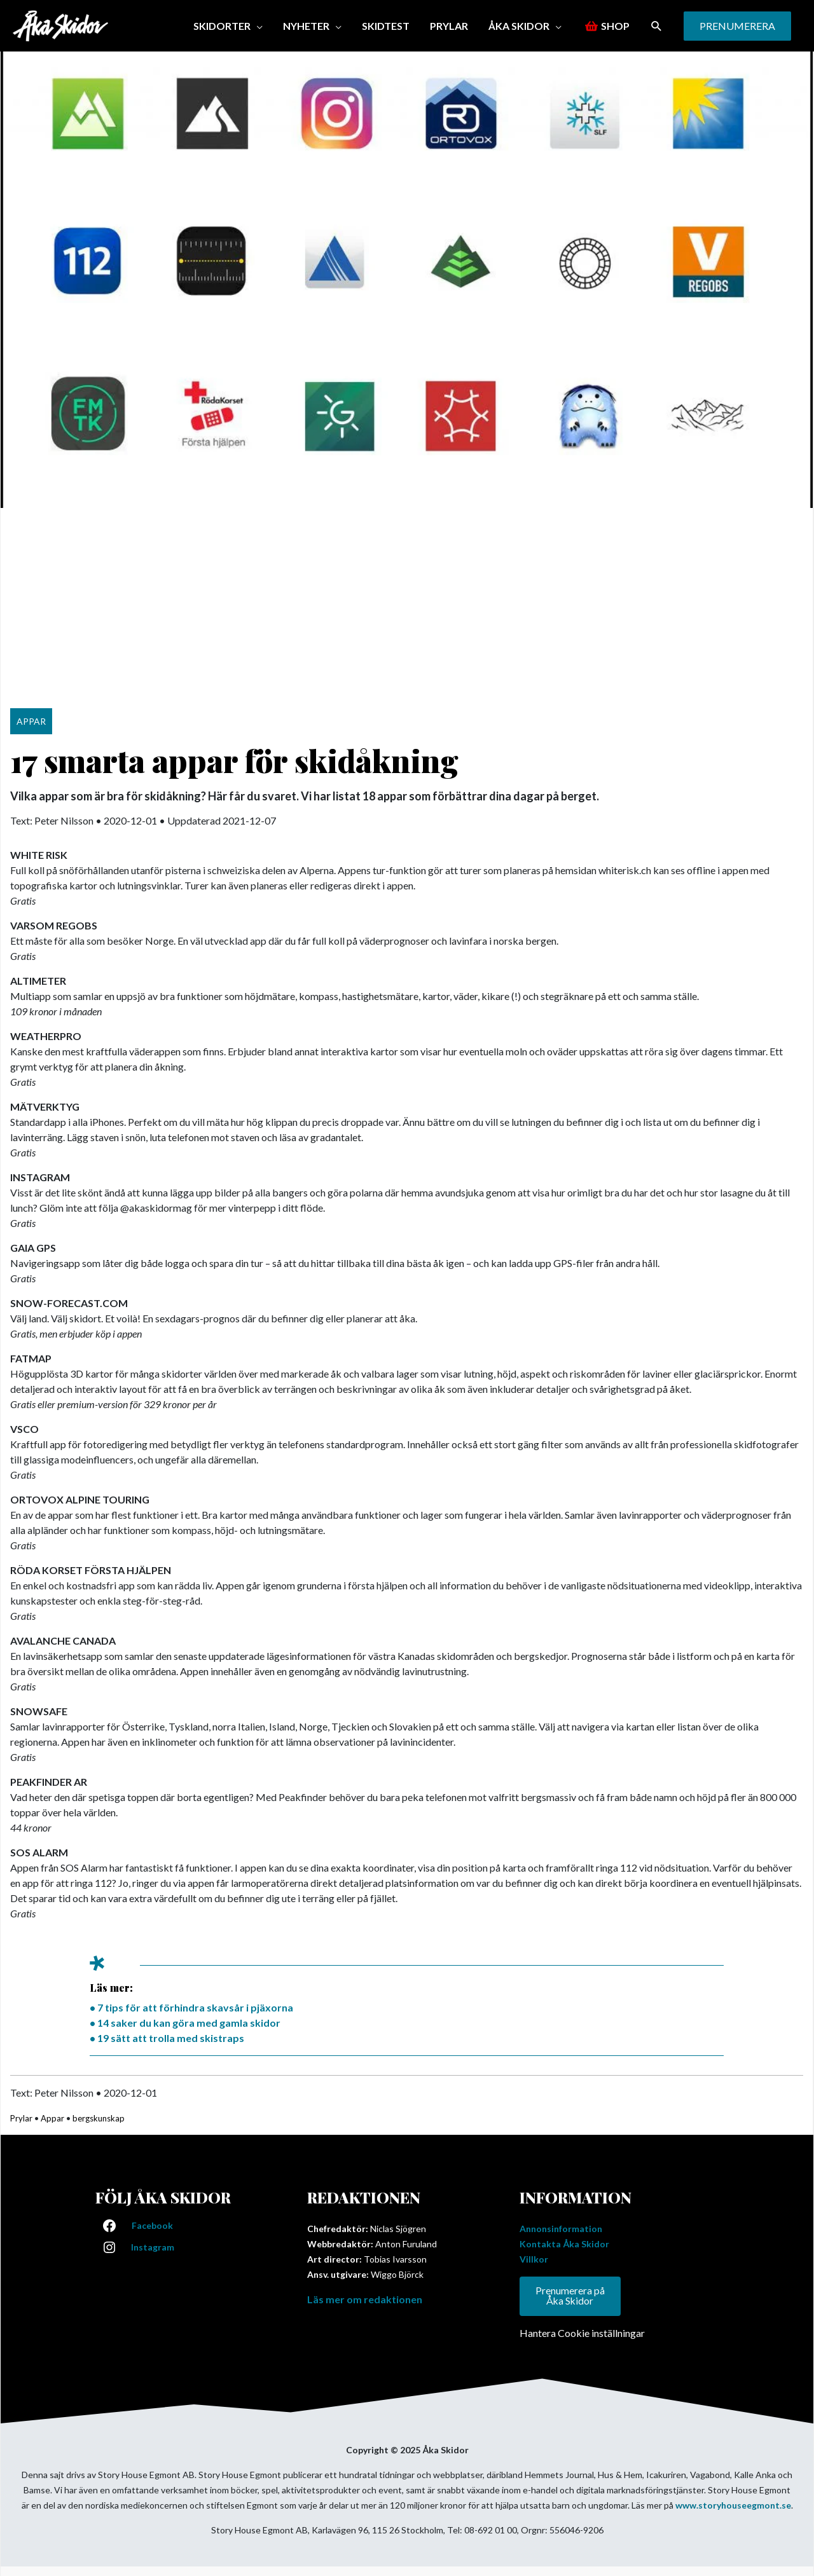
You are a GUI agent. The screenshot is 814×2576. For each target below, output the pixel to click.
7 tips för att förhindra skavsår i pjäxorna (195, 2007)
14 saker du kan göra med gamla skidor (188, 2023)
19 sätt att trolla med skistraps (170, 2038)
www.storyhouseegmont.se (733, 2505)
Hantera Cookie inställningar (582, 2333)
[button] (656, 25)
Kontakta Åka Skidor (564, 2243)
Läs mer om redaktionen (364, 2299)
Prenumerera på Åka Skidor (570, 2296)
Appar (52, 2118)
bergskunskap (98, 2118)
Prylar (21, 2118)
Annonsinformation (561, 2228)
